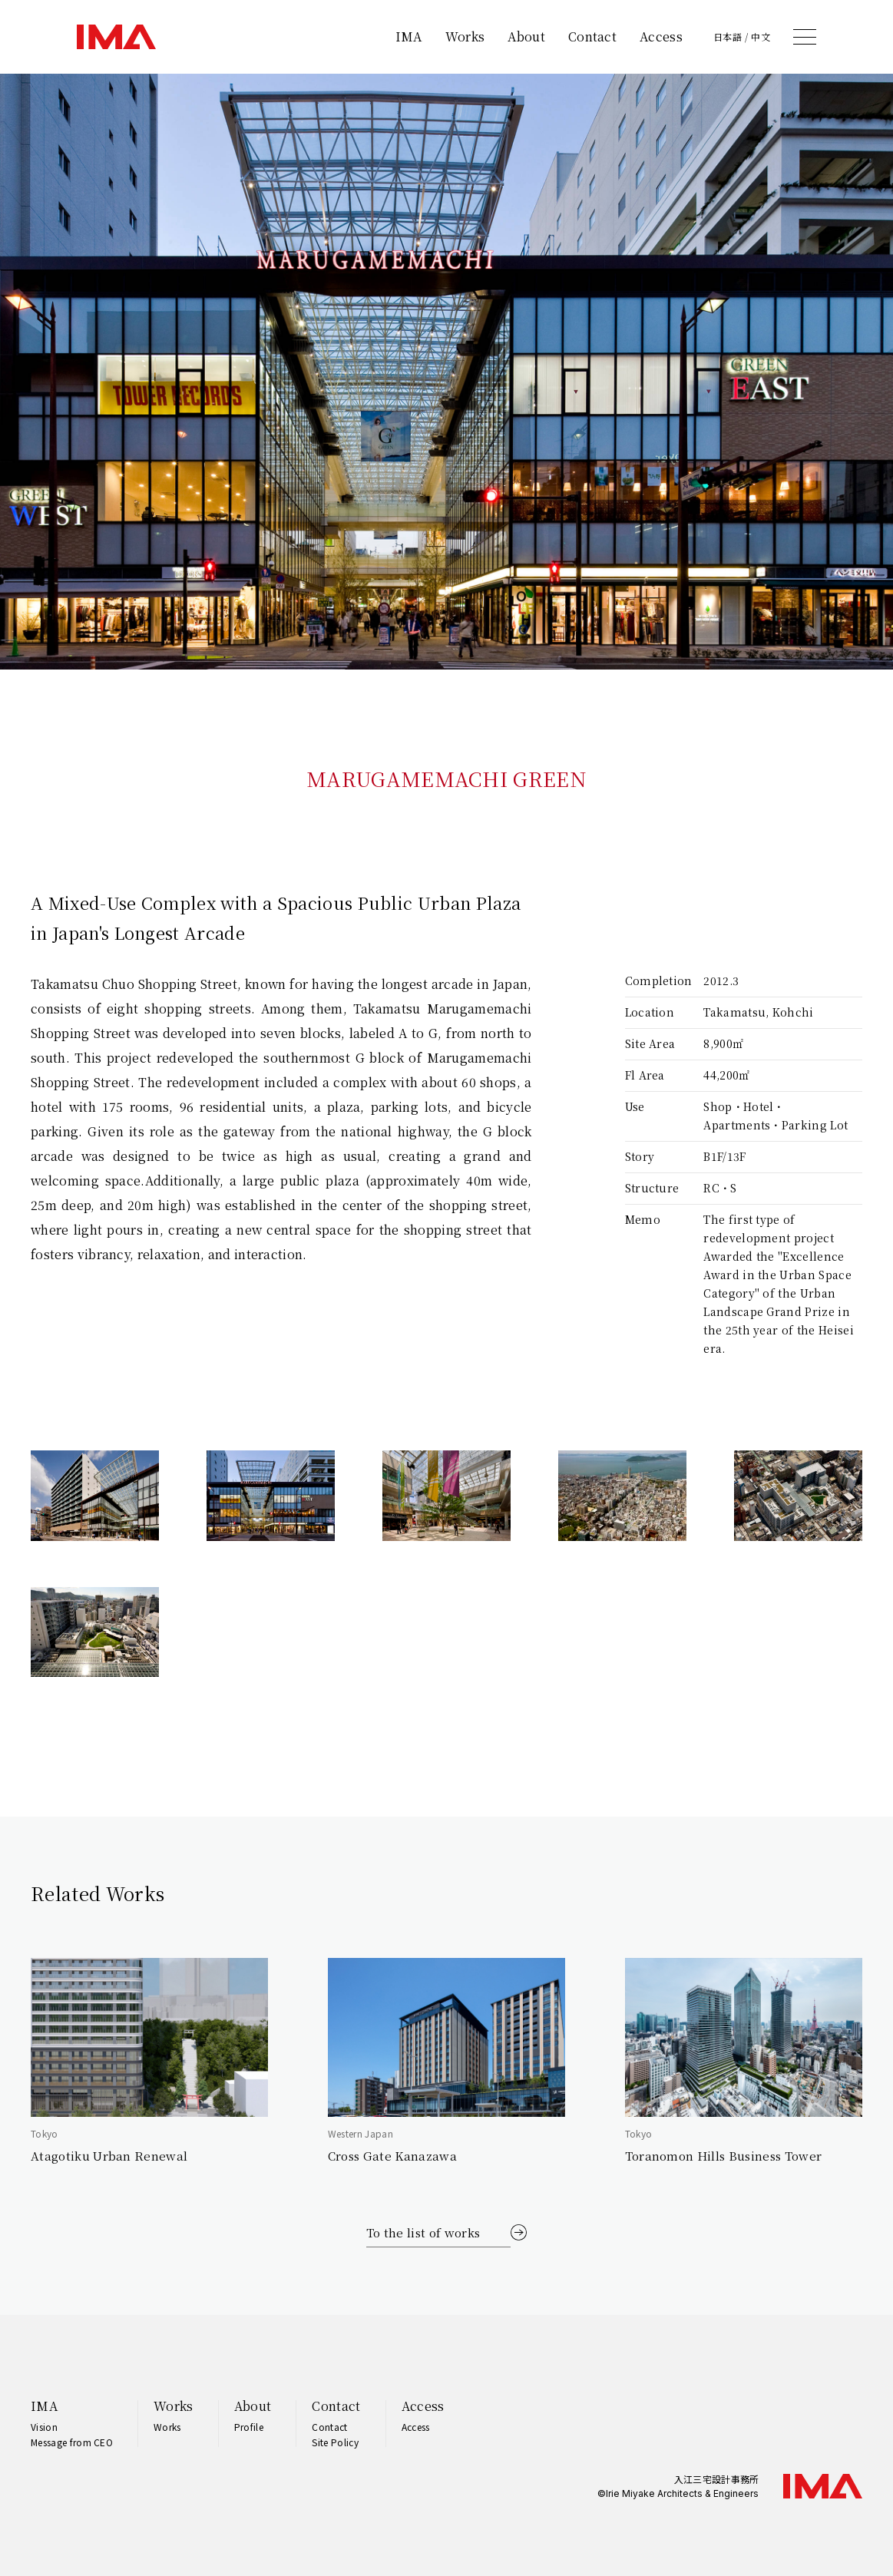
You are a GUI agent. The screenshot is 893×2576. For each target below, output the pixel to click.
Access (661, 36)
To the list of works (423, 2232)
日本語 (727, 36)
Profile (248, 2426)
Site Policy (335, 2442)
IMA (408, 36)
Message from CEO (72, 2442)
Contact (592, 36)
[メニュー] (804, 37)
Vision (44, 2426)
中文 (760, 36)
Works (465, 36)
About (526, 36)
